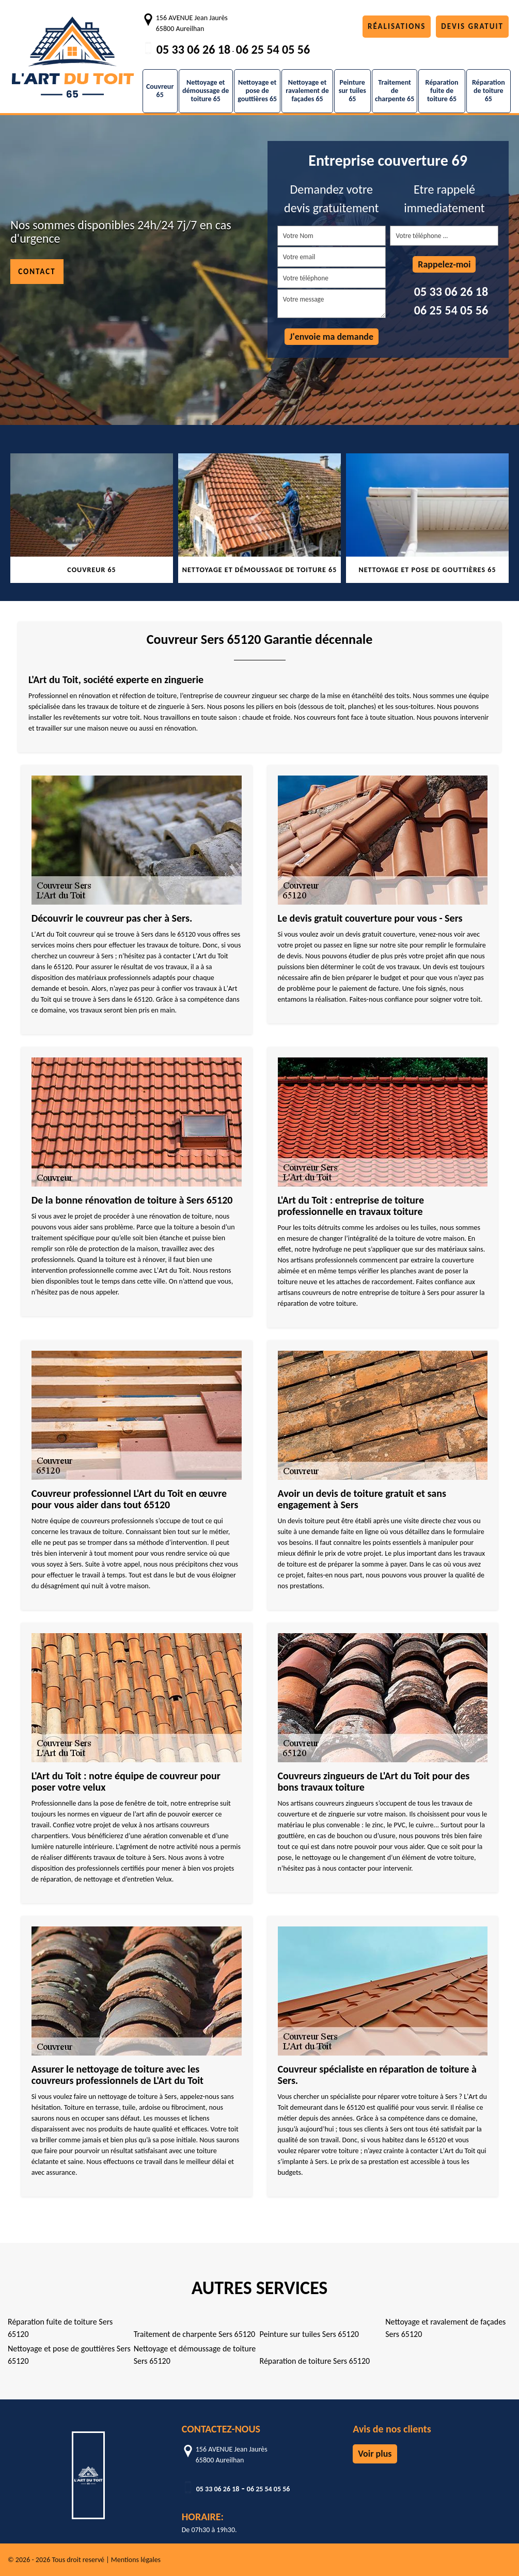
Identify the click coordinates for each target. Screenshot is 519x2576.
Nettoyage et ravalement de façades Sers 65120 (445, 2328)
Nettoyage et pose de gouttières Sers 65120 (69, 2355)
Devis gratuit (472, 26)
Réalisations (397, 26)
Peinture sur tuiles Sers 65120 (309, 2334)
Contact (36, 271)
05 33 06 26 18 (193, 49)
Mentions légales (136, 2559)
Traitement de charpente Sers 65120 (194, 2334)
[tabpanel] (92, 518)
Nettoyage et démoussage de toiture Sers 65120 (195, 2355)
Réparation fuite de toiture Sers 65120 (60, 2328)
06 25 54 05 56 (273, 49)
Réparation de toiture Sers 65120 (315, 2361)
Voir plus (374, 2453)
